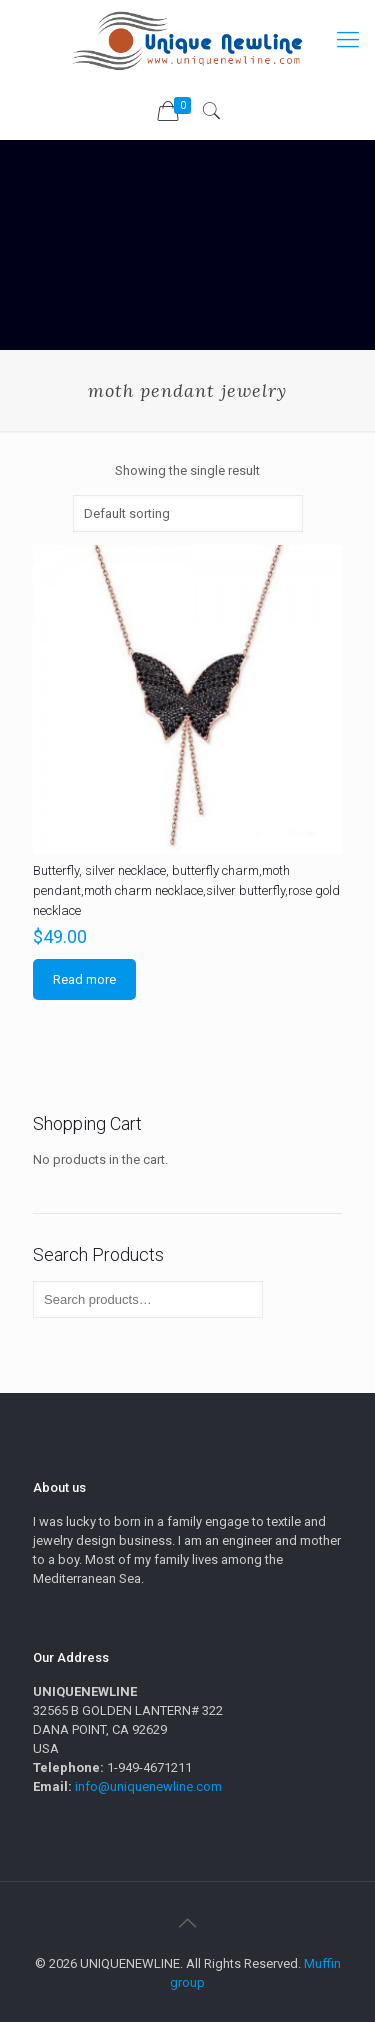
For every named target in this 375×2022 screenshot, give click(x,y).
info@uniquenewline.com (148, 1786)
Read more (84, 979)
